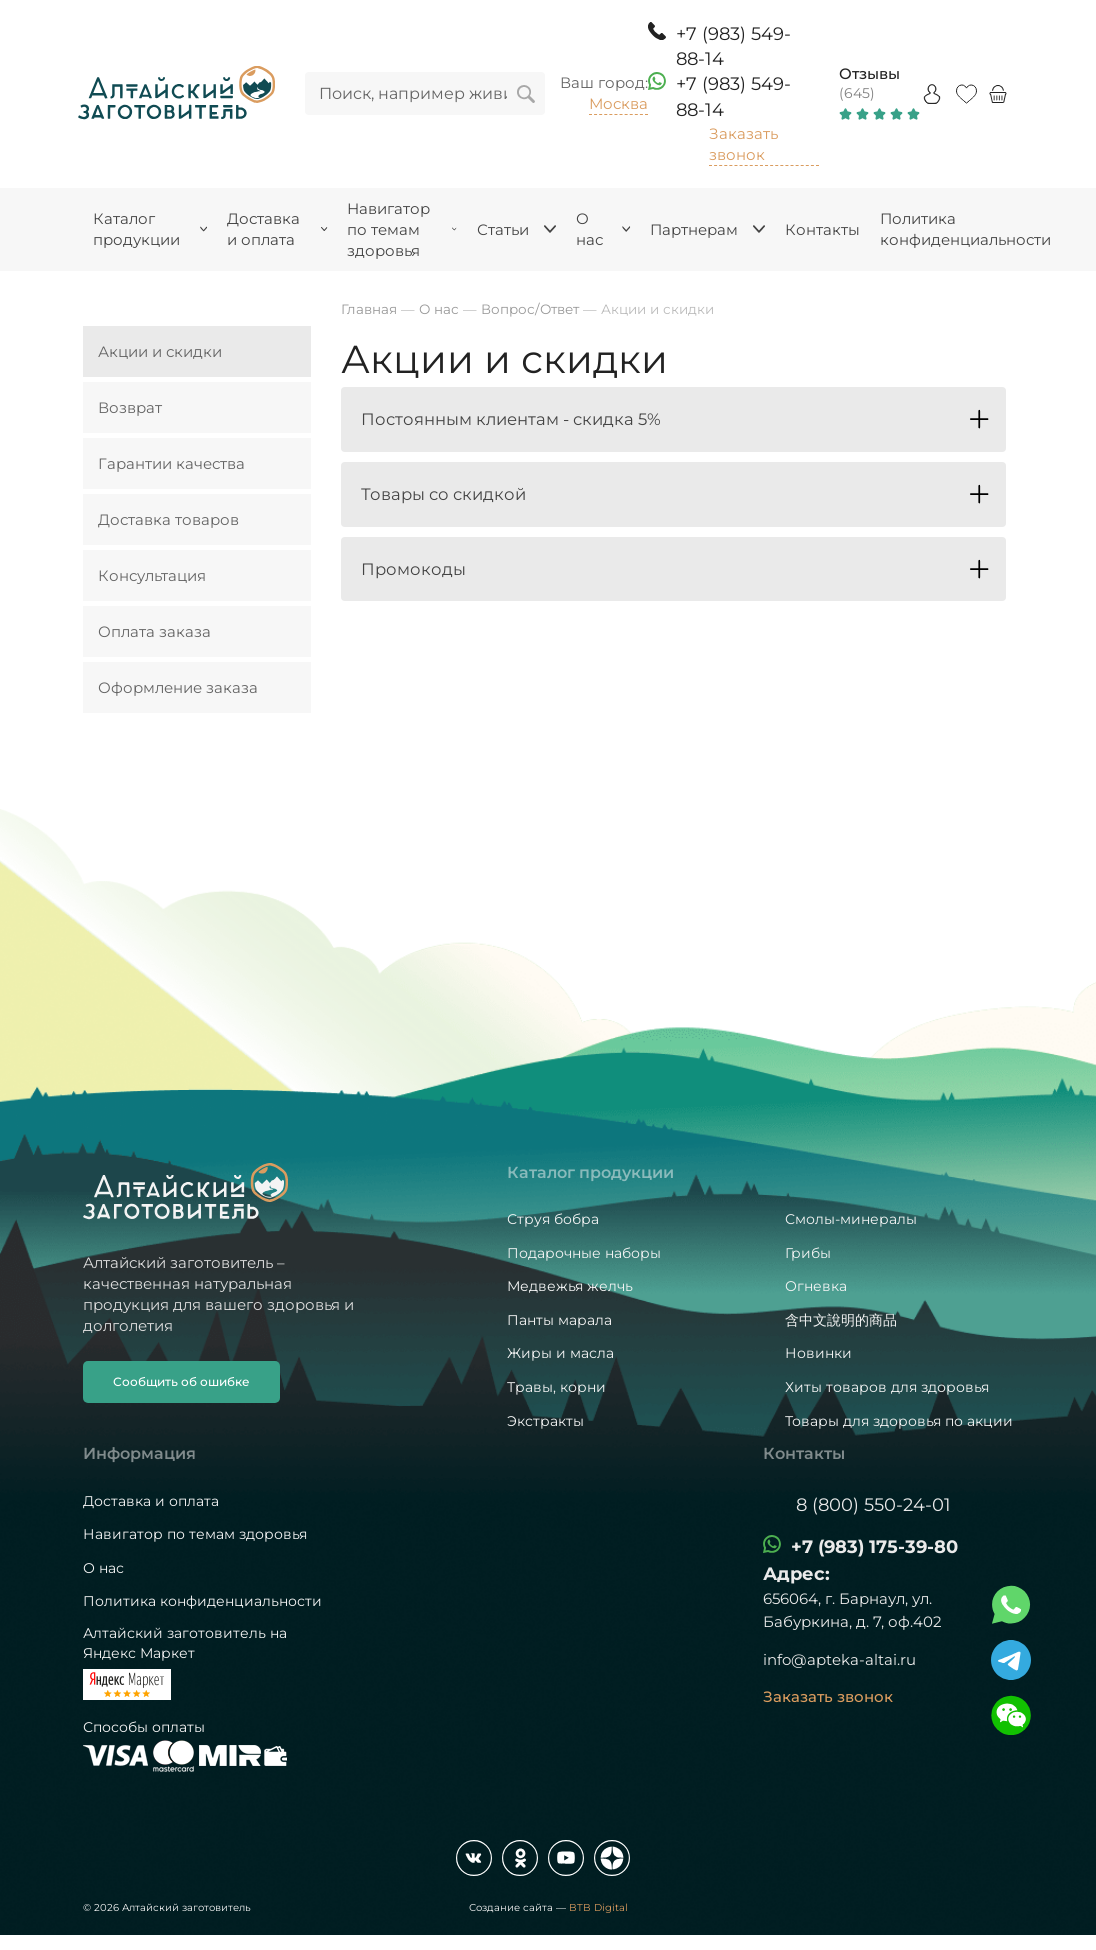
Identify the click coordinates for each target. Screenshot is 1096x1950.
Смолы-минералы (851, 1219)
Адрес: (796, 1574)
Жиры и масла (560, 1353)
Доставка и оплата (151, 1501)
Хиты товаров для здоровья (887, 1387)
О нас (103, 1568)
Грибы (808, 1253)
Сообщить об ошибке (181, 1381)
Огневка (816, 1286)
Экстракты (545, 1421)
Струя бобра (553, 1219)
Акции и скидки (160, 351)
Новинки (818, 1353)
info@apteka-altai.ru (839, 1659)
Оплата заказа (154, 631)
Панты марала (559, 1320)
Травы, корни (556, 1387)
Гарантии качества (171, 463)
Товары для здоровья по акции (899, 1421)
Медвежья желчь (570, 1286)
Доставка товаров (168, 519)
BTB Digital (598, 1907)
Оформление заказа (178, 687)
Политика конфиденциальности (202, 1601)
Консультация (152, 575)
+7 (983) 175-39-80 (874, 1547)
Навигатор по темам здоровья (195, 1534)
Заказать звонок (743, 144)
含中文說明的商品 (841, 1320)
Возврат (130, 407)
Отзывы (869, 73)
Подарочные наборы (584, 1253)
